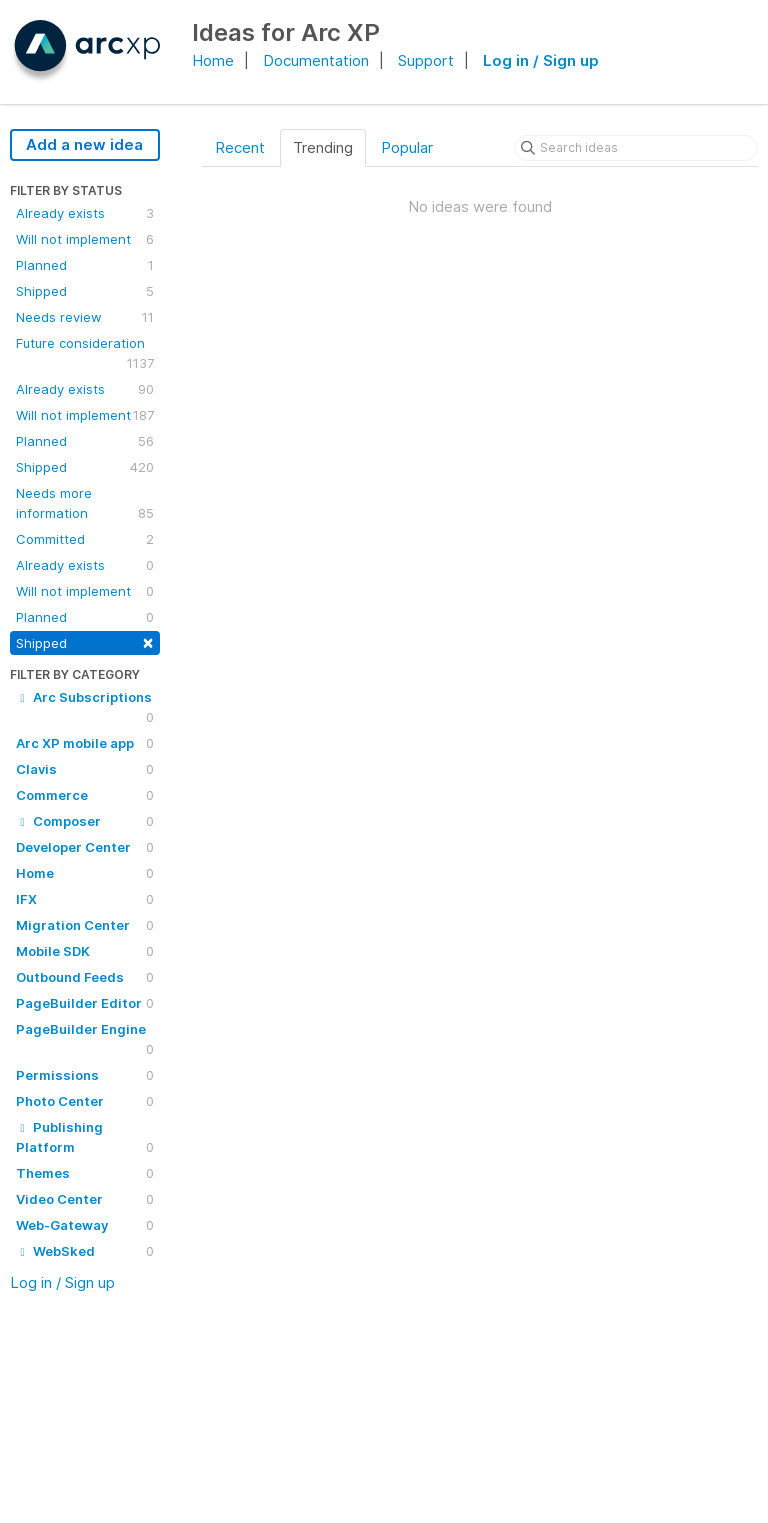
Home (213, 60)
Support (426, 60)
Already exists (85, 213)
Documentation (316, 60)
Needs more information (85, 504)
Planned (85, 265)
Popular (407, 147)
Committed (85, 539)
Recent (240, 147)
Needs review (85, 317)
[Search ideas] (636, 148)
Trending (323, 147)
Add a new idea (84, 144)
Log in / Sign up (541, 60)
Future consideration (85, 354)
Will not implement (85, 239)
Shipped (85, 291)
